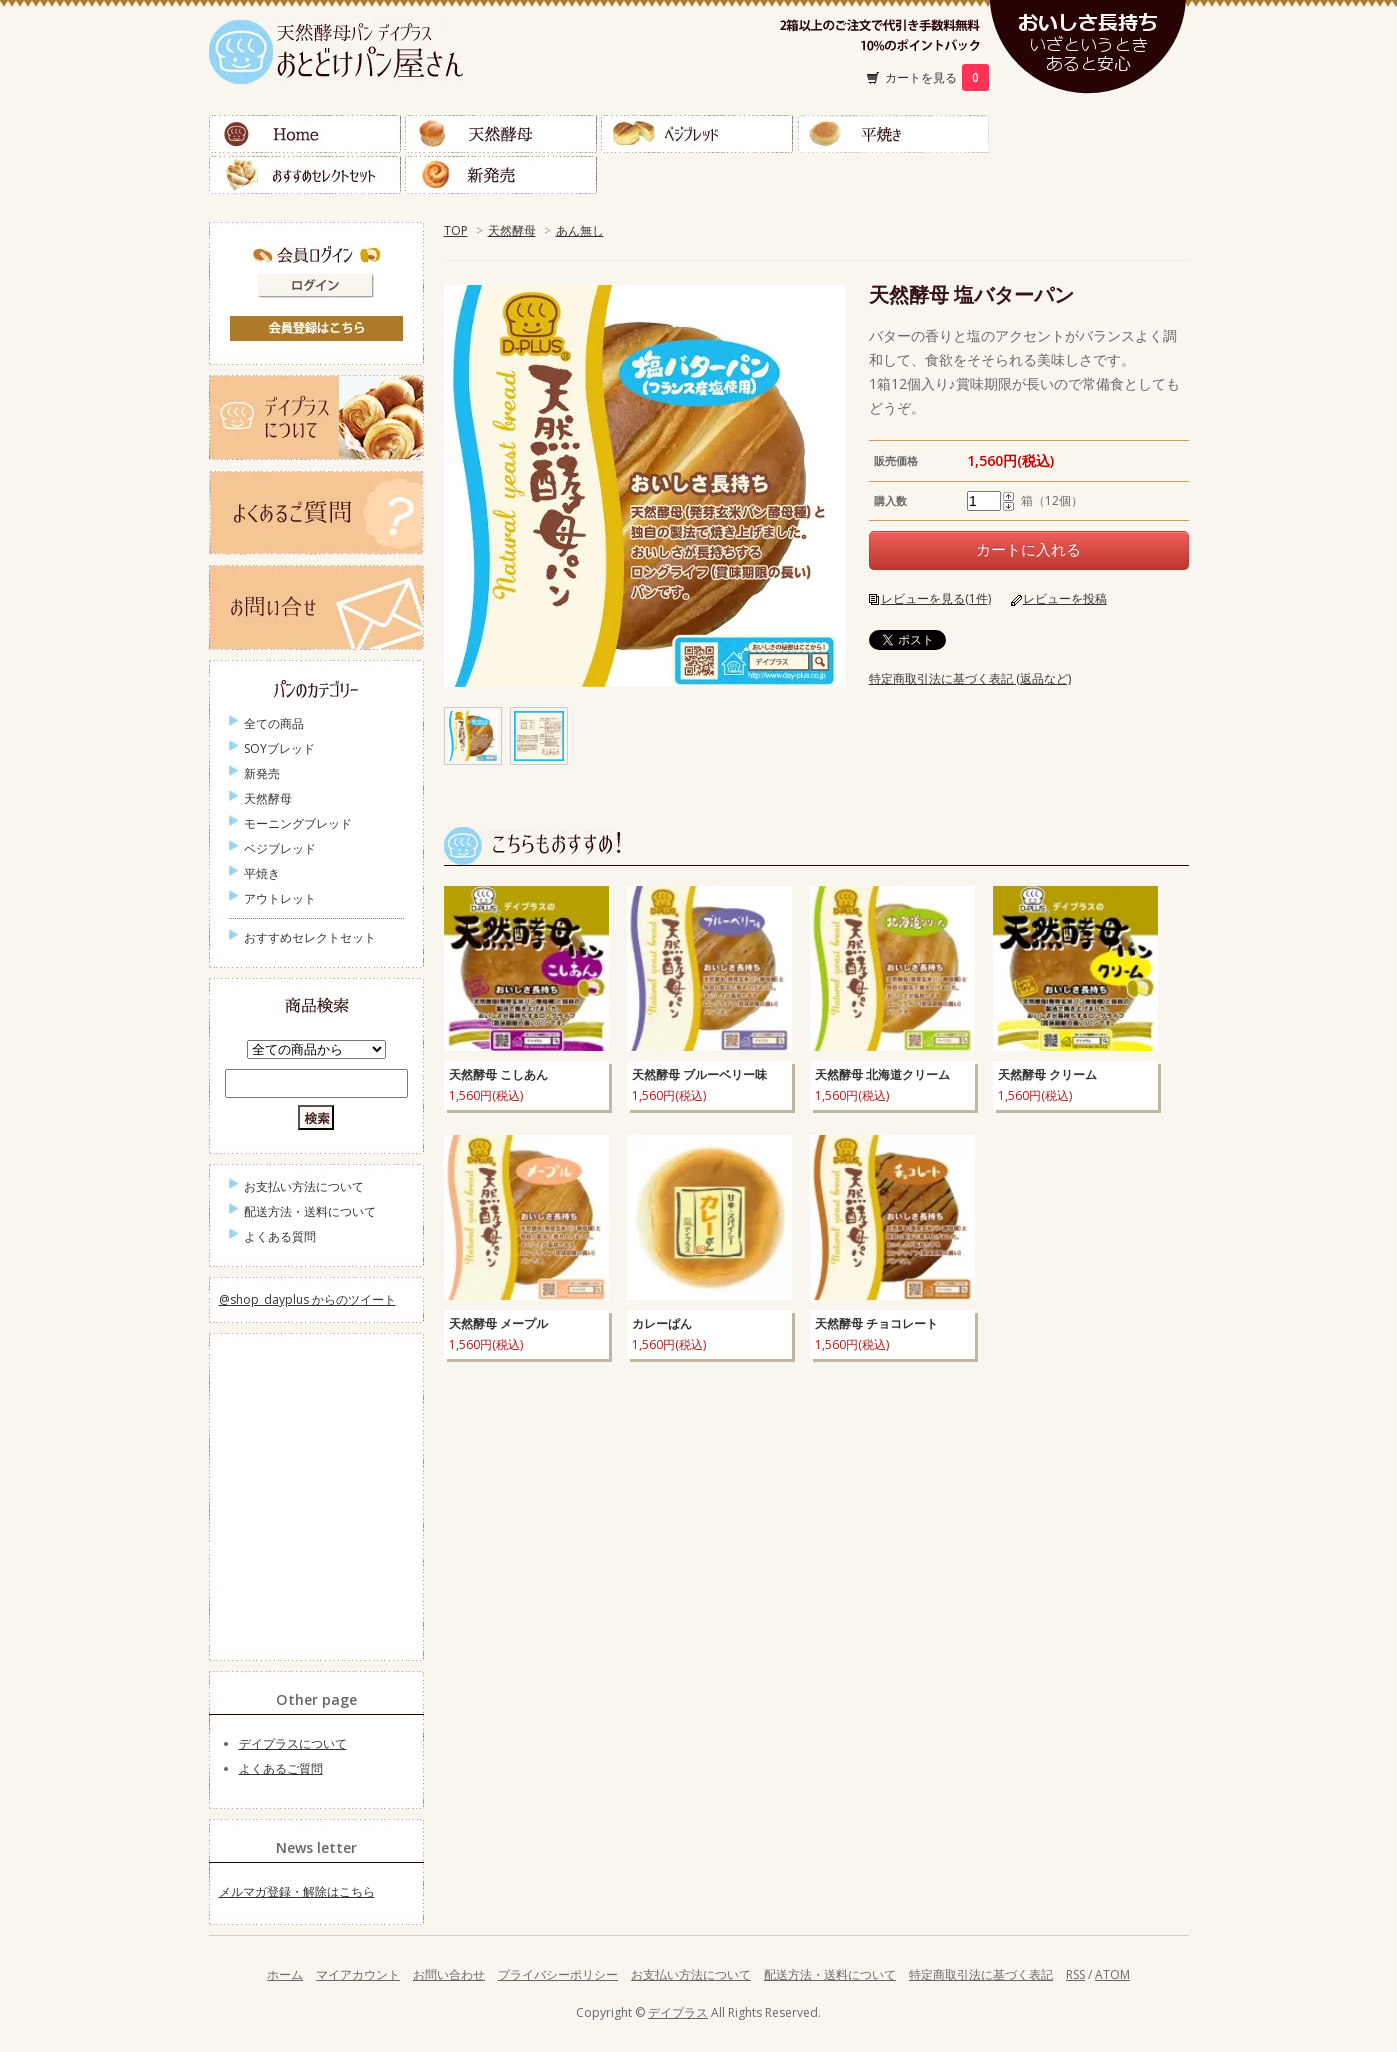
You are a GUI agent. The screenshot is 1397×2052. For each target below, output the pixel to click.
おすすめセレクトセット (305, 175)
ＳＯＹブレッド (1089, 134)
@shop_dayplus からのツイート (307, 1299)
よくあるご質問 (281, 1768)
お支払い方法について (304, 1186)
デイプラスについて (293, 1743)
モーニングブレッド (298, 823)
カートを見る (937, 77)
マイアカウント (358, 1974)
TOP (456, 230)
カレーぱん (662, 1323)
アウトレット (280, 898)
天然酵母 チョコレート (876, 1323)
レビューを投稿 (1065, 598)
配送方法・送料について (310, 1211)
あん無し (580, 230)
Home (305, 134)
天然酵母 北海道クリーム (882, 1074)
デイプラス (678, 2012)
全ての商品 (274, 723)
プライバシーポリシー (558, 1974)
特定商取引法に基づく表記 (981, 1974)
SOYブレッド (279, 748)
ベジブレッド (697, 134)
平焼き (893, 134)
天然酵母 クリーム (1047, 1074)
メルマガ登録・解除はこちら (297, 1891)
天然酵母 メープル (498, 1323)
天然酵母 (501, 134)
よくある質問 (280, 1236)
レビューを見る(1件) (936, 598)
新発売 (501, 175)
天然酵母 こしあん (498, 1074)
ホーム (285, 1974)
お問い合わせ (449, 1974)
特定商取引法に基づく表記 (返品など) (970, 678)
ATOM (1112, 1974)
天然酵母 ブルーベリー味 (699, 1074)
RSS (1075, 1974)
